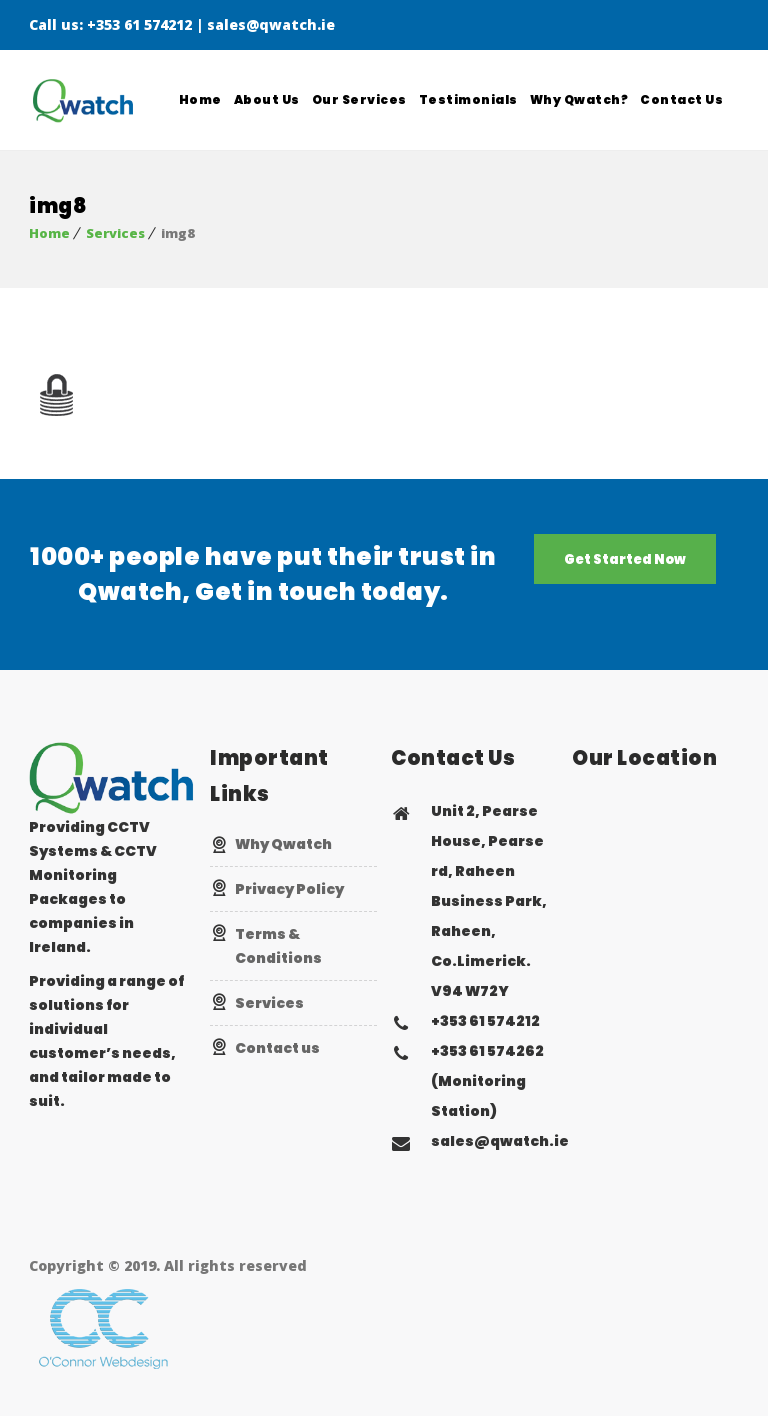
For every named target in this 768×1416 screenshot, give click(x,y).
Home (200, 99)
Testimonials (468, 99)
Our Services (359, 99)
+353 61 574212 (139, 24)
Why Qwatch (283, 844)
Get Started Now (625, 559)
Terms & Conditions (278, 946)
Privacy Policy (289, 889)
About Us (267, 99)
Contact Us (681, 99)
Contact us (277, 1048)
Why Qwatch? (579, 99)
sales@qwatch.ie (271, 24)
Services (115, 233)
